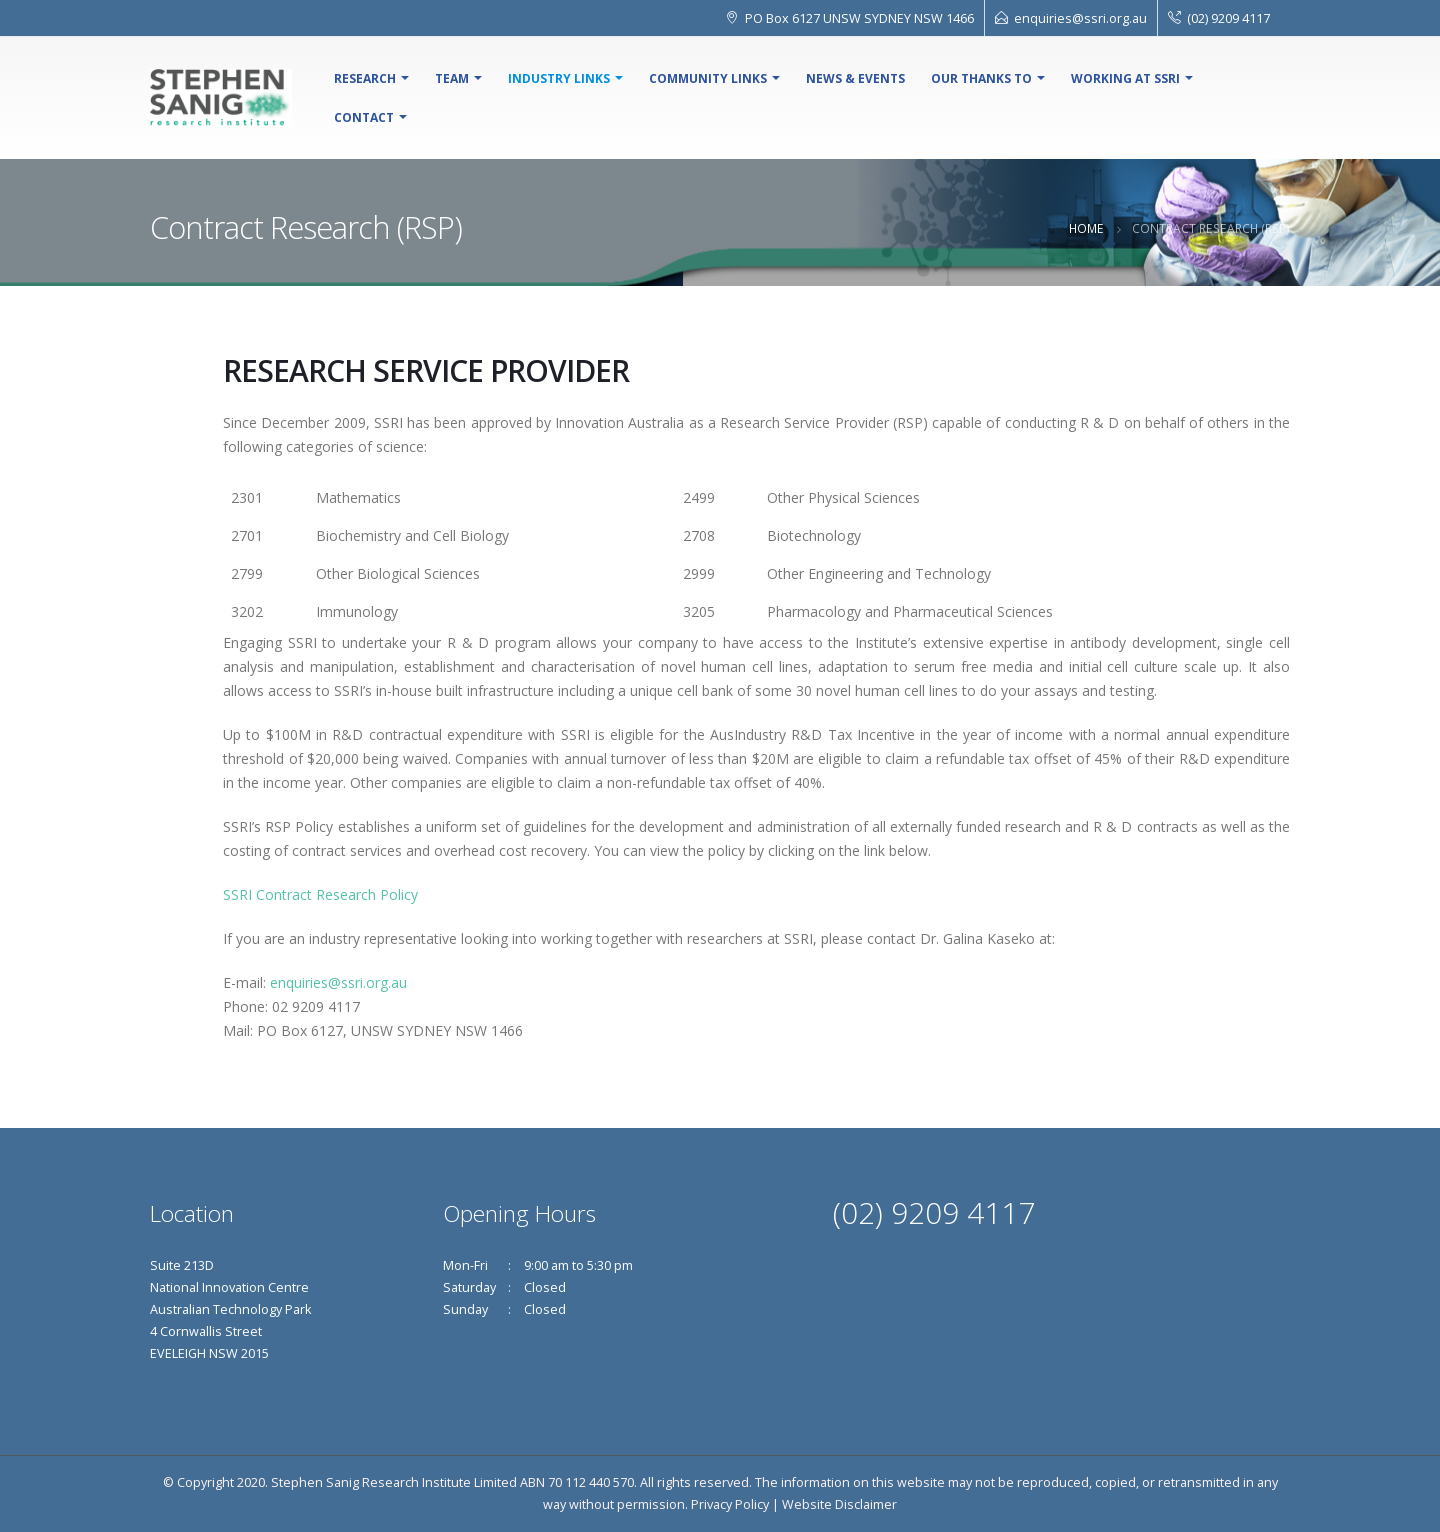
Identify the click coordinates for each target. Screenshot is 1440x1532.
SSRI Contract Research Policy (320, 894)
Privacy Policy (730, 1504)
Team (452, 78)
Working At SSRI (1125, 78)
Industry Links (559, 78)
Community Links (708, 78)
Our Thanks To (981, 78)
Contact (364, 117)
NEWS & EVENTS (855, 78)
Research (365, 78)
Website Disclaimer (839, 1504)
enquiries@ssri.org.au (1080, 18)
